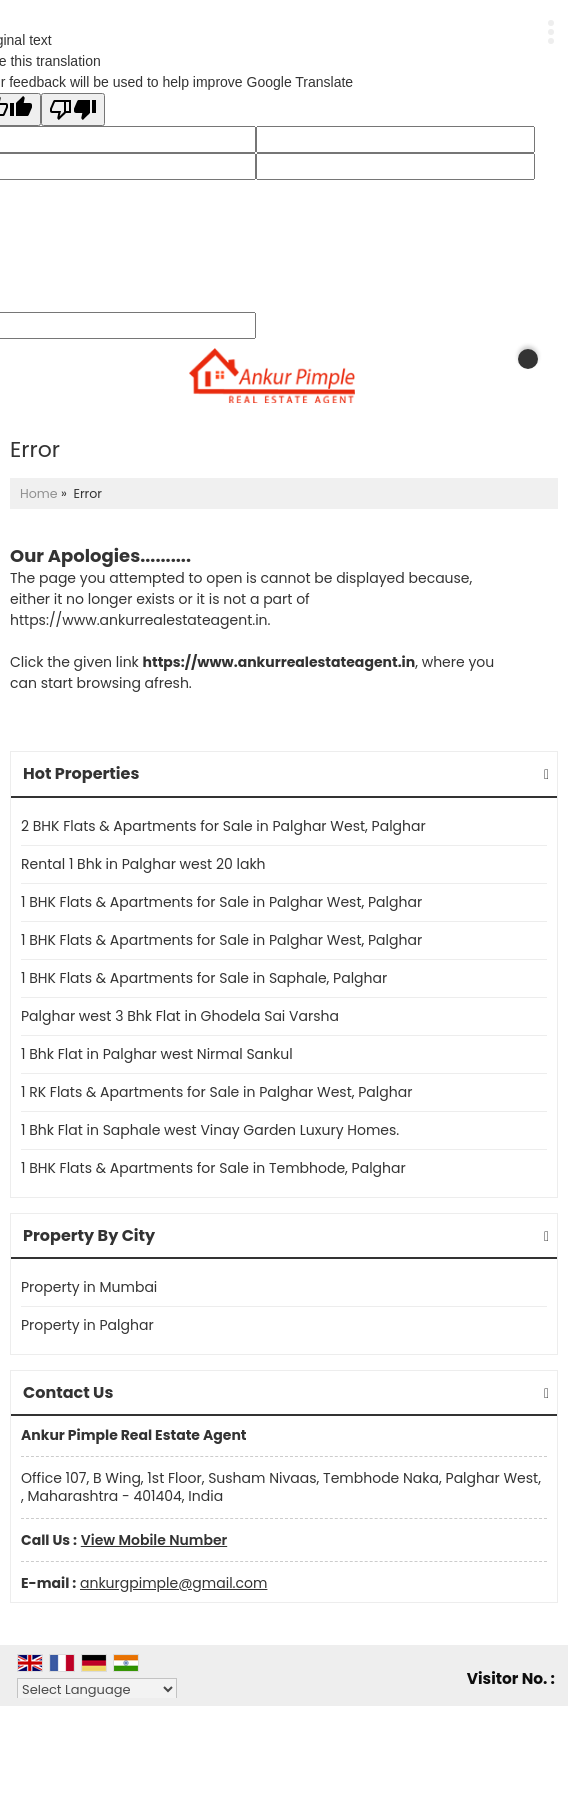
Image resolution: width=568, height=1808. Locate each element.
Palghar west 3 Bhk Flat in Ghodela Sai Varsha (180, 1016)
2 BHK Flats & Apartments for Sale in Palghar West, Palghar (223, 826)
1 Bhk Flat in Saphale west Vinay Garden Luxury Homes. (210, 1130)
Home (39, 493)
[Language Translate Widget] (97, 1689)
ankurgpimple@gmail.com (173, 1583)
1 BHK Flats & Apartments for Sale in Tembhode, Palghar (213, 1168)
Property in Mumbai (89, 1287)
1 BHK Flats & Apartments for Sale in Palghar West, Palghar (221, 902)
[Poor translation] (73, 109)
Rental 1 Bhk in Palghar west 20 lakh (143, 864)
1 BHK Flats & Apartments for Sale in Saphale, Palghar (204, 978)
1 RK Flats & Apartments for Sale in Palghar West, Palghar (216, 1092)
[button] (154, 1540)
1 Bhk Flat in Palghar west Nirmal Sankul (157, 1054)
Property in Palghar (87, 1325)
